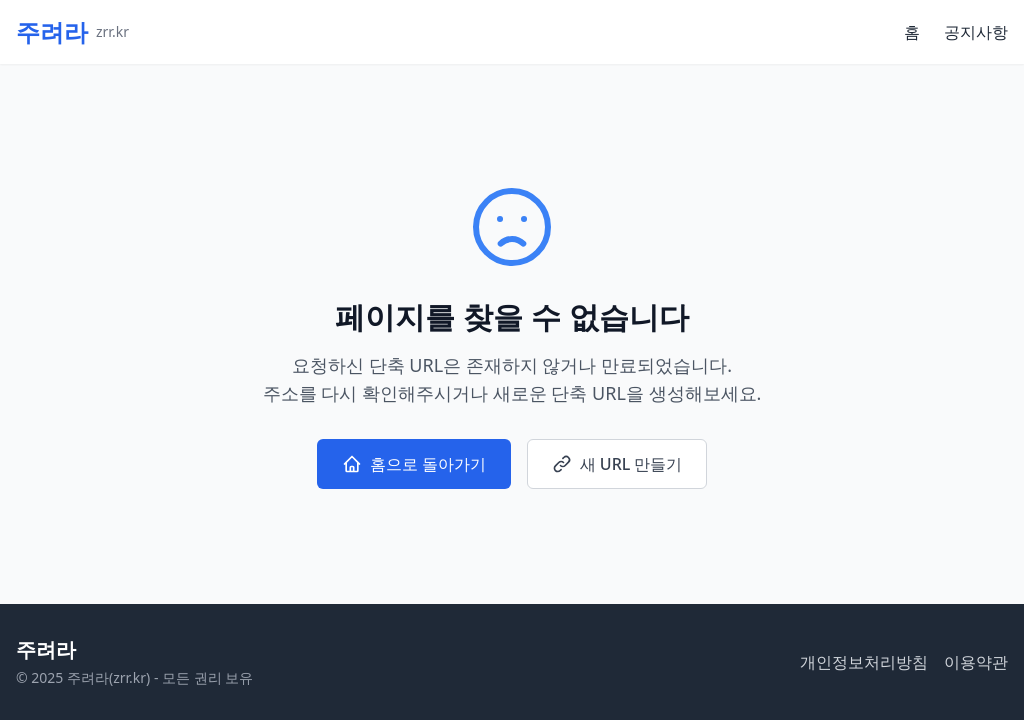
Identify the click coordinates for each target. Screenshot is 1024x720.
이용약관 (976, 662)
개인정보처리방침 (864, 662)
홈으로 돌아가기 (414, 464)
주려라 (46, 649)
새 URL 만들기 (617, 464)
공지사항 (976, 32)
